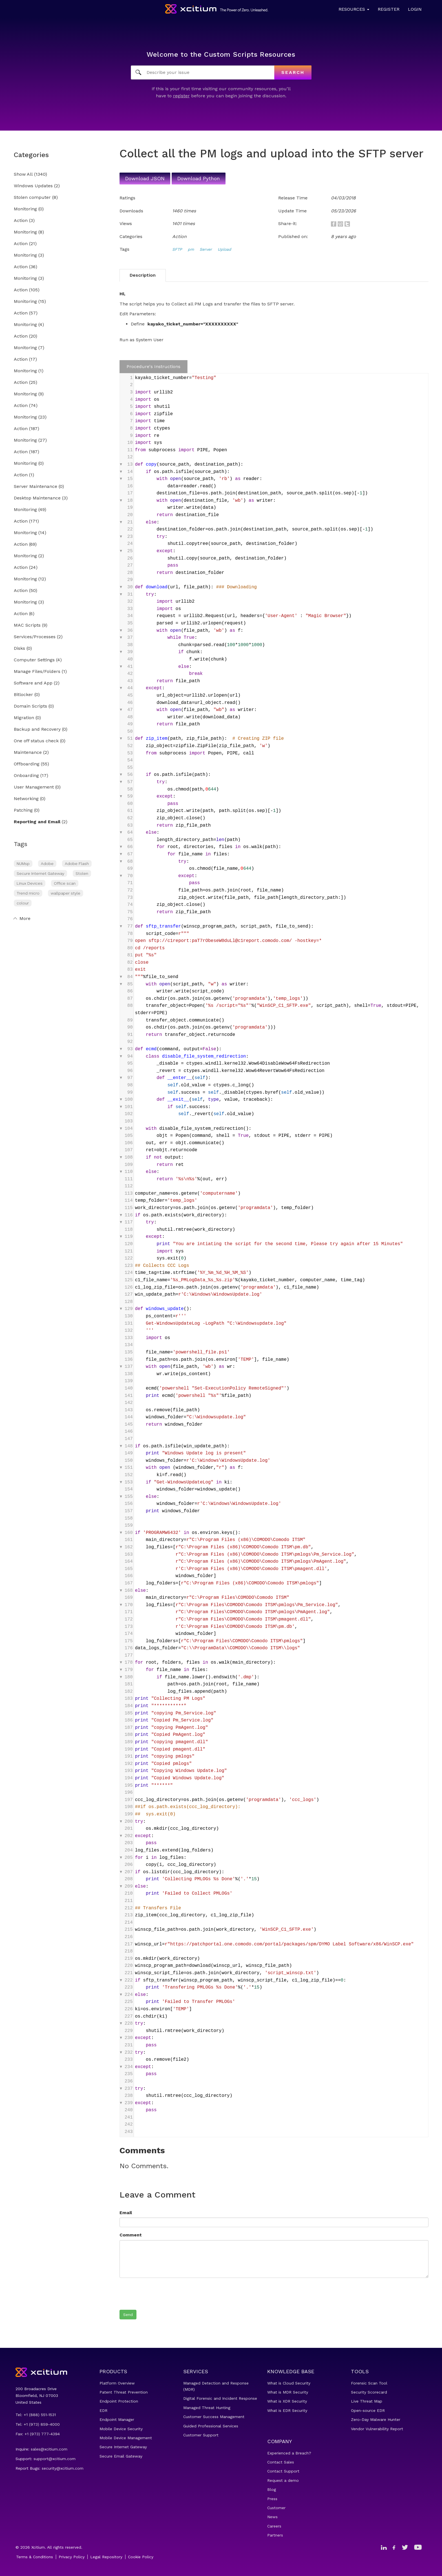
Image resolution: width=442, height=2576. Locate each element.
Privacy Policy (72, 2557)
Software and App (33, 683)
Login (415, 9)
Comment (131, 2235)
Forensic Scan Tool (369, 2383)
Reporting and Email (37, 822)
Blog (271, 2489)
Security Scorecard (369, 2392)
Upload (224, 249)
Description (143, 275)
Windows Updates (33, 186)
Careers (274, 2526)
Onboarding (26, 775)
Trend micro (28, 893)
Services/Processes (35, 637)
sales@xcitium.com (49, 2449)
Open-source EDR (368, 2410)
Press (272, 2498)
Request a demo (283, 2480)
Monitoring (25, 209)
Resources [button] (354, 9)
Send (128, 2314)
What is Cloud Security (288, 2383)
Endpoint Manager (117, 2419)
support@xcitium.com (55, 2458)
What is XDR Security (287, 2401)
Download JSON (145, 178)
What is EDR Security (287, 2410)
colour (23, 903)
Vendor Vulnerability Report (377, 2429)
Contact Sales (280, 2462)
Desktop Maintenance (37, 498)
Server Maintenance (35, 486)
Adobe (47, 863)
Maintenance (28, 752)
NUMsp (23, 863)
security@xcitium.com (62, 2468)
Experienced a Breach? (289, 2453)
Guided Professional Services (210, 2426)
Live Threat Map (366, 2401)
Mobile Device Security (121, 2429)
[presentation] (162, 2293)
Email (126, 2212)
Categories (31, 155)
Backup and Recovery (37, 729)
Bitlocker (23, 694)
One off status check (36, 741)
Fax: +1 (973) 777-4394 (38, 2434)
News (272, 2517)
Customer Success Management (213, 2416)
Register (388, 9)
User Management (34, 787)
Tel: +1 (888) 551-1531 (36, 2414)
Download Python (198, 178)
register (181, 95)
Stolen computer (32, 197)
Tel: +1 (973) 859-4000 (38, 2424)
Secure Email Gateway (121, 2456)
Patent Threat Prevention (124, 2392)
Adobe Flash (77, 863)
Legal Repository (106, 2557)
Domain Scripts (30, 706)
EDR (103, 2410)
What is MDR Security (287, 2392)
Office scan (65, 883)
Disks (19, 648)
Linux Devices (30, 883)
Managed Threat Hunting (206, 2407)
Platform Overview (117, 2383)
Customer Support (200, 2435)
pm (191, 249)
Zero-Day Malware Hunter (375, 2419)
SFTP (177, 249)
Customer (276, 2507)
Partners (275, 2535)
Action (21, 220)
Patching (23, 810)
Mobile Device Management (126, 2438)
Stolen (82, 873)
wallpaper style (65, 893)
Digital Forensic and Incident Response (220, 2398)
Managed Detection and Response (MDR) (216, 2386)
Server (206, 249)
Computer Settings (34, 660)
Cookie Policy (140, 2557)
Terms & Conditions (34, 2557)
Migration (24, 717)
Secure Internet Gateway (40, 873)
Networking (26, 798)
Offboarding (26, 764)
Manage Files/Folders (37, 671)
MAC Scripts (27, 625)
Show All (23, 174)
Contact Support (283, 2471)
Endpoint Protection (119, 2401)
